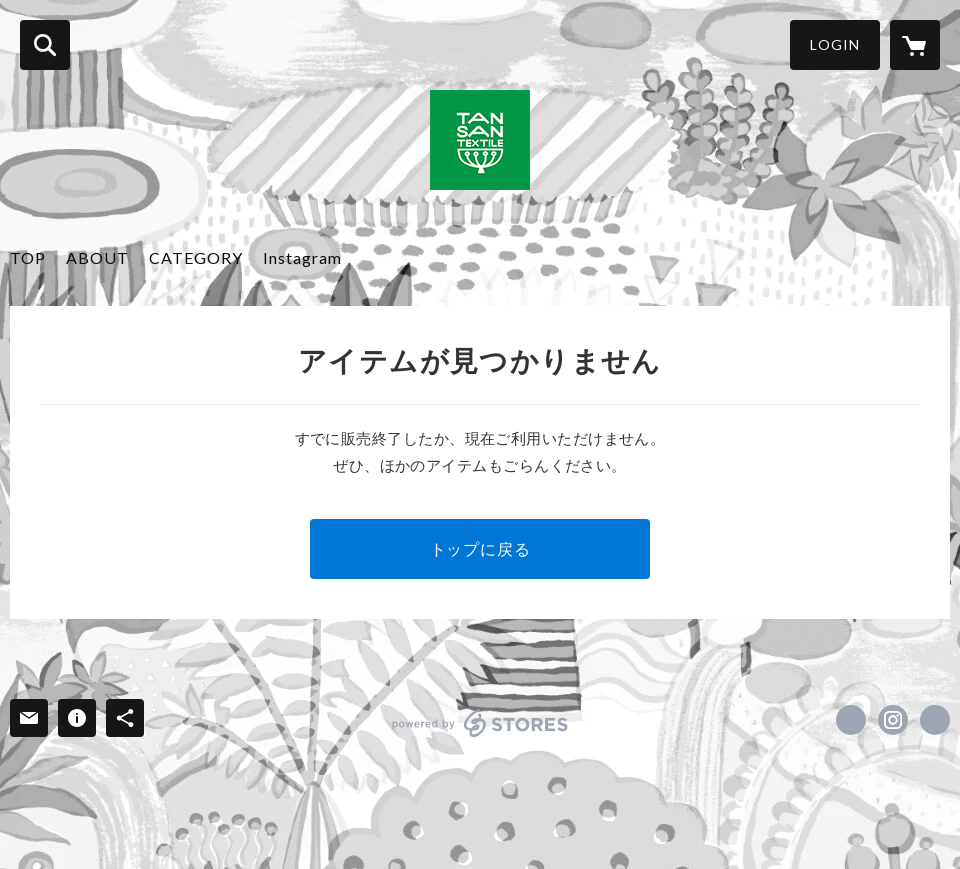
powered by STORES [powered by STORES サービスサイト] (480, 723)
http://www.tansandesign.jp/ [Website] (935, 720)
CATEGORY (196, 257)
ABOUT (97, 257)
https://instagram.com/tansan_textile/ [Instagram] (893, 720)
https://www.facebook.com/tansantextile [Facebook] (851, 720)
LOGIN (835, 44)
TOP (28, 257)
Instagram (302, 257)
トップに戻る (480, 548)
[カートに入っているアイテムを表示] (915, 45)
